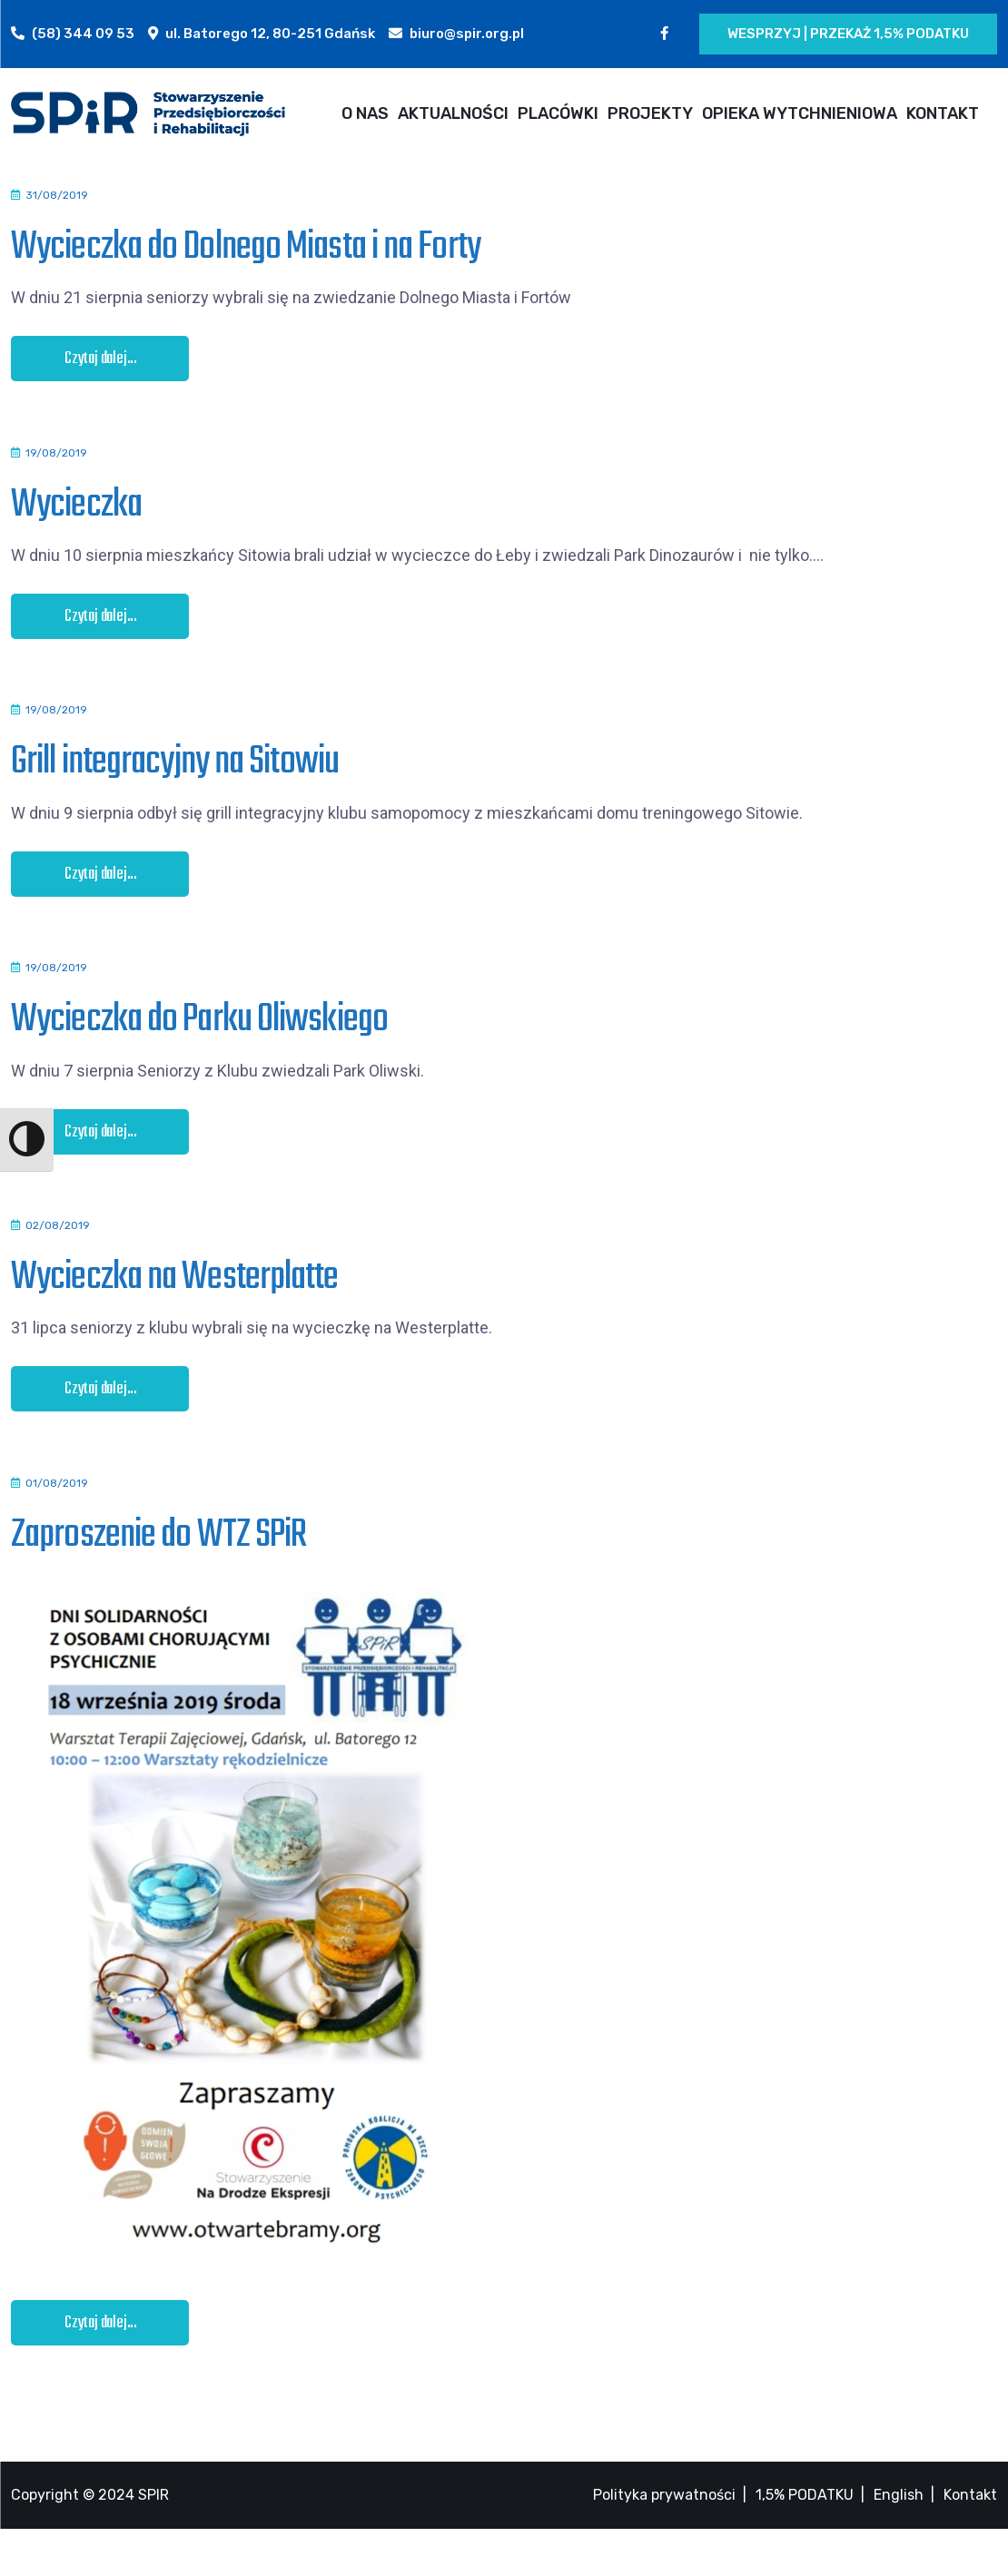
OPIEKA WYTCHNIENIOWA (799, 113)
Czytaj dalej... (100, 359)
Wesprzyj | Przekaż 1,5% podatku (848, 33)
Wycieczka (76, 512)
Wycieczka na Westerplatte (175, 1309)
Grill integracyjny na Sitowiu (175, 778)
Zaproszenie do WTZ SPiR (158, 1574)
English (899, 2542)
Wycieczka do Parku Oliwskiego (199, 1043)
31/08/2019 (56, 195)
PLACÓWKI (558, 113)
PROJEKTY (650, 113)
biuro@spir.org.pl (467, 33)
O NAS (365, 113)
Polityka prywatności (664, 2542)
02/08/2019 (57, 1257)
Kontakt (970, 2542)
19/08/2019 (56, 460)
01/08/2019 (56, 1522)
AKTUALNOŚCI (453, 113)
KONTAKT (942, 113)
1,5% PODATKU (805, 2542)
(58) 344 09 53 (83, 33)
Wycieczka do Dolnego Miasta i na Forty (245, 247)
